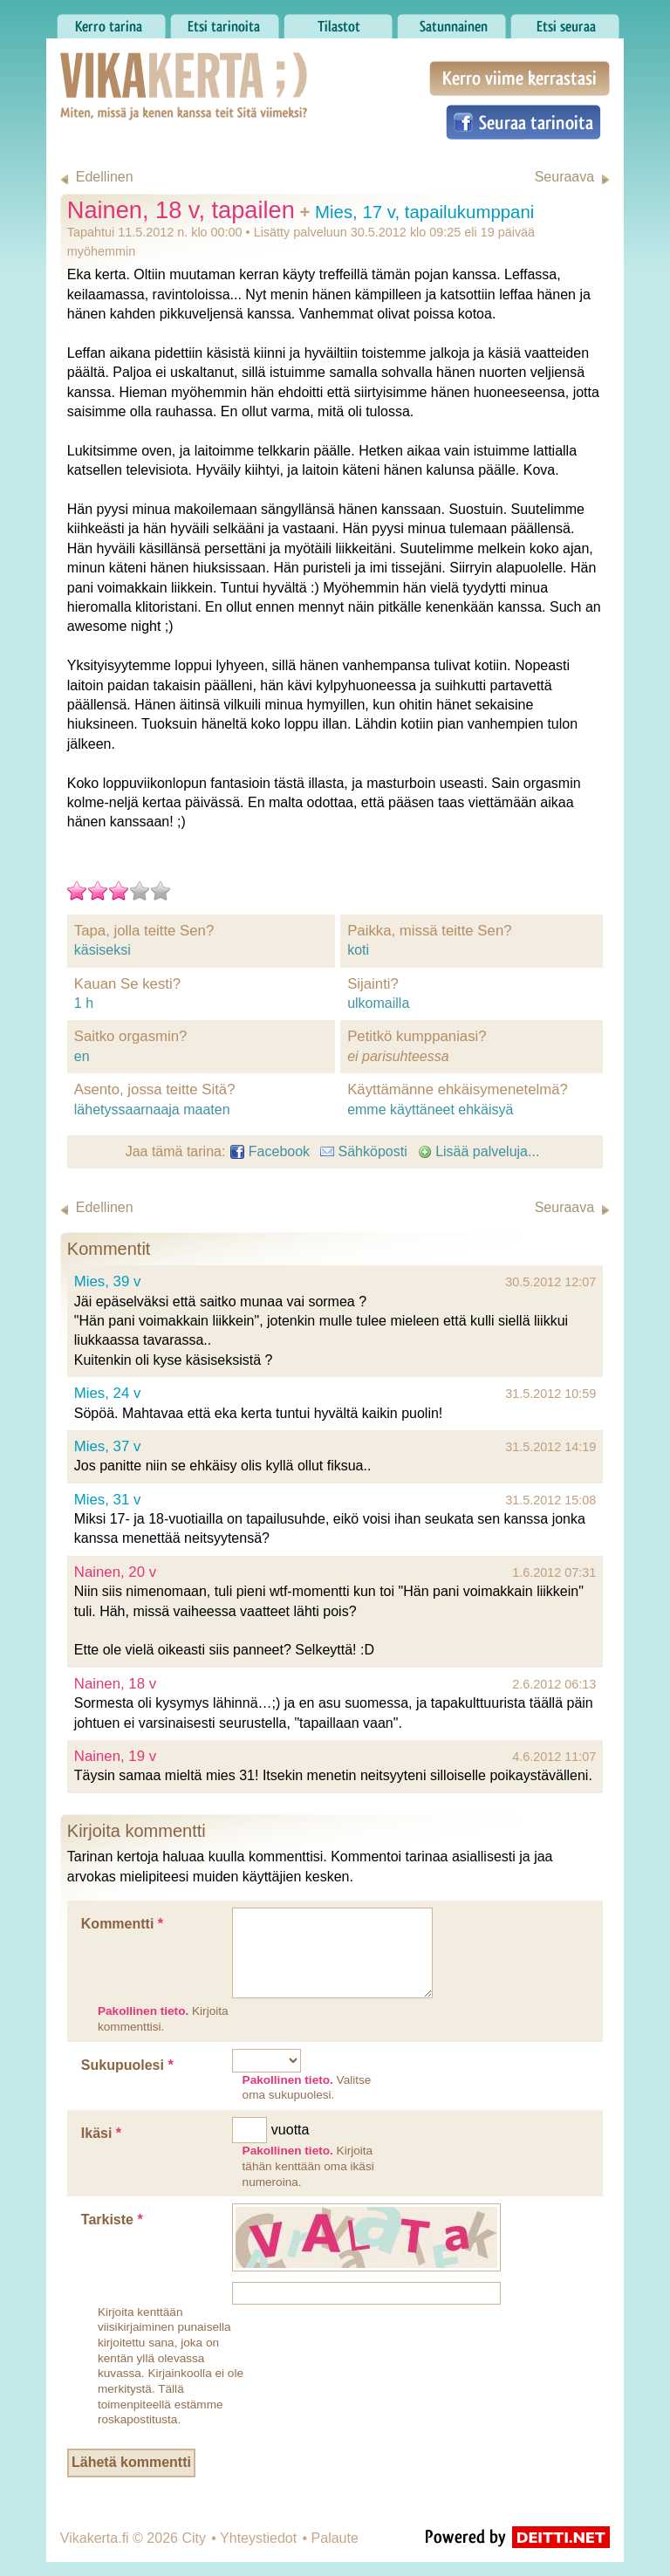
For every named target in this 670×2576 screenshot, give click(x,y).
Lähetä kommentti (131, 2462)
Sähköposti (363, 1151)
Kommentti (122, 1923)
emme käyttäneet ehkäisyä (430, 1109)
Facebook (270, 1151)
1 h (83, 1003)
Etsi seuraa (564, 22)
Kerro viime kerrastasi (519, 78)
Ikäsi (101, 2133)
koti (358, 949)
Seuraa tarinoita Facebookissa (523, 122)
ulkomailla (378, 1003)
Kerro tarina (111, 22)
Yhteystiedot (258, 2538)
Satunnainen (451, 22)
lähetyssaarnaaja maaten (152, 1109)
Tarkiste (112, 2219)
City (193, 2538)
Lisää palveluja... (479, 1151)
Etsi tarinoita (224, 22)
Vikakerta (140, 68)
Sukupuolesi (127, 2065)
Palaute (335, 2538)
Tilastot (338, 22)
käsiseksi (102, 949)
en (82, 1056)
